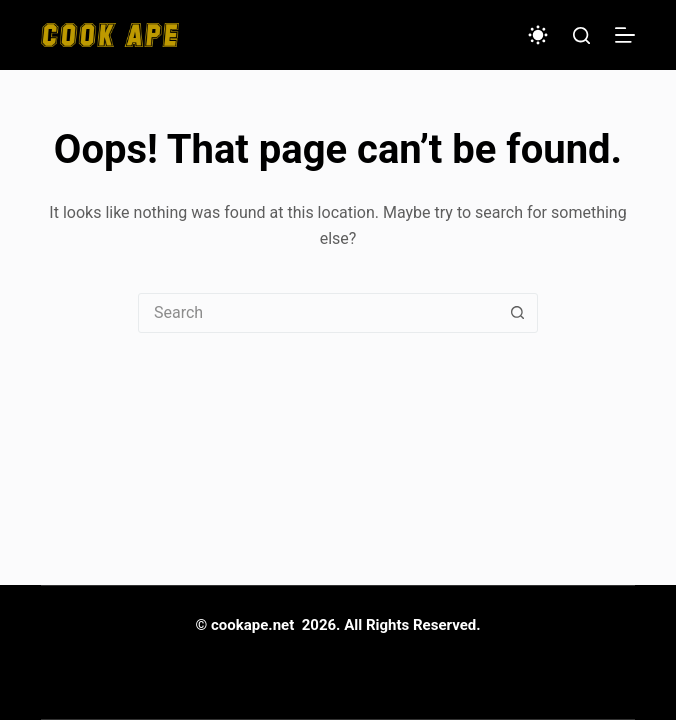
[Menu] (625, 35)
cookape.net (252, 625)
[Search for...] (318, 313)
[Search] (581, 35)
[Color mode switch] (538, 35)
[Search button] (517, 313)
